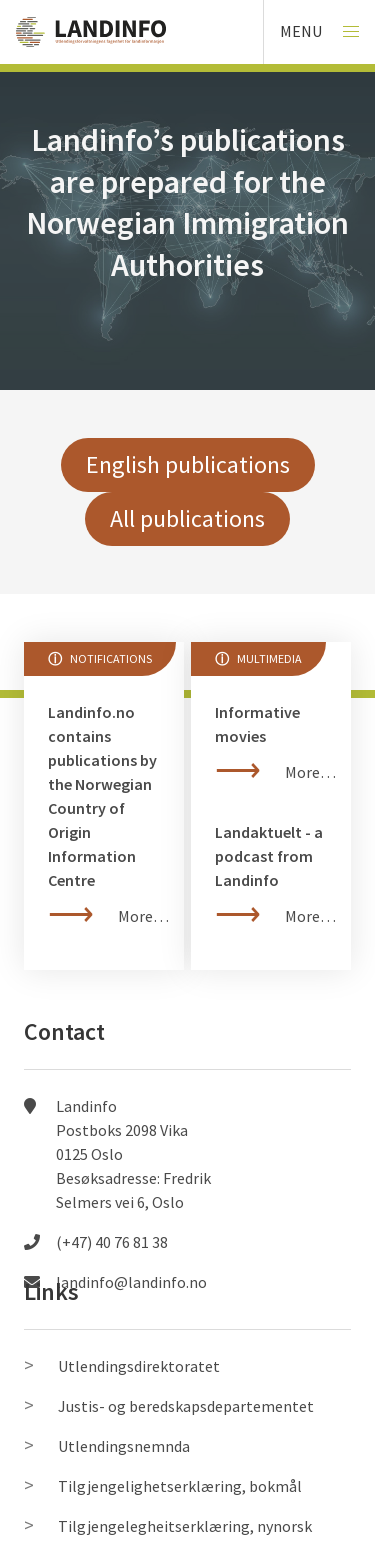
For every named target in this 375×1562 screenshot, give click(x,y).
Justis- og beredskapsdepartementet (186, 1406)
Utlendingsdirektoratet (139, 1366)
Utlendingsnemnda (124, 1446)
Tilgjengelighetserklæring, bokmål (180, 1486)
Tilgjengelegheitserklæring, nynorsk (185, 1526)
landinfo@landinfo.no (131, 1282)
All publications (187, 518)
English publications (188, 464)
